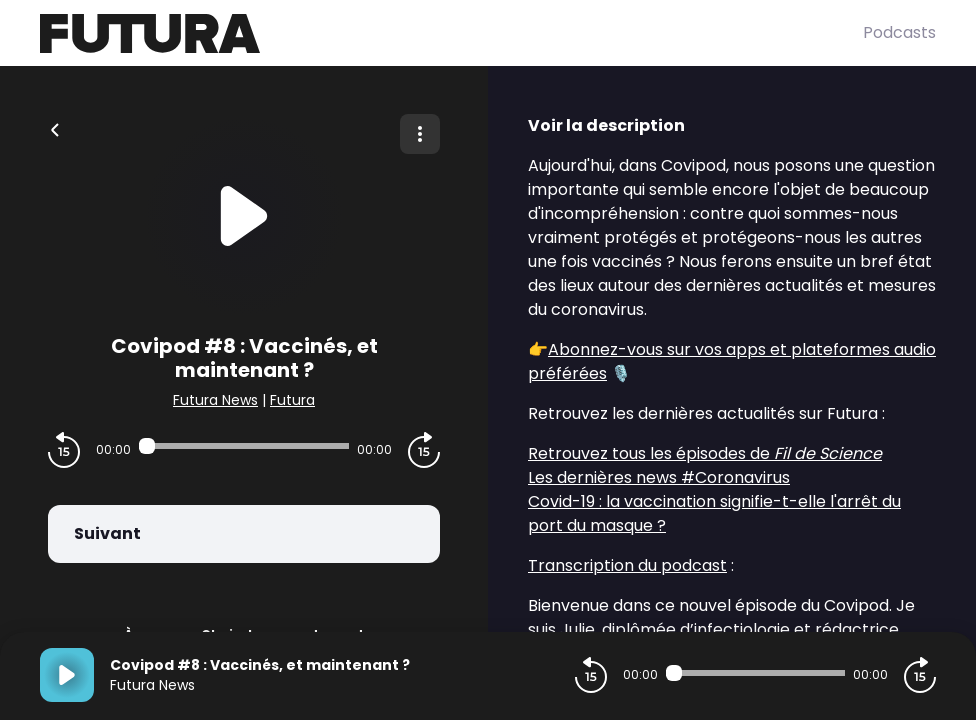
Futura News (215, 400)
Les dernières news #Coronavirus (659, 477)
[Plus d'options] (420, 134)
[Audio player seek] (244, 446)
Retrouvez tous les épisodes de (705, 453)
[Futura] (451, 33)
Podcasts (899, 32)
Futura (292, 400)
